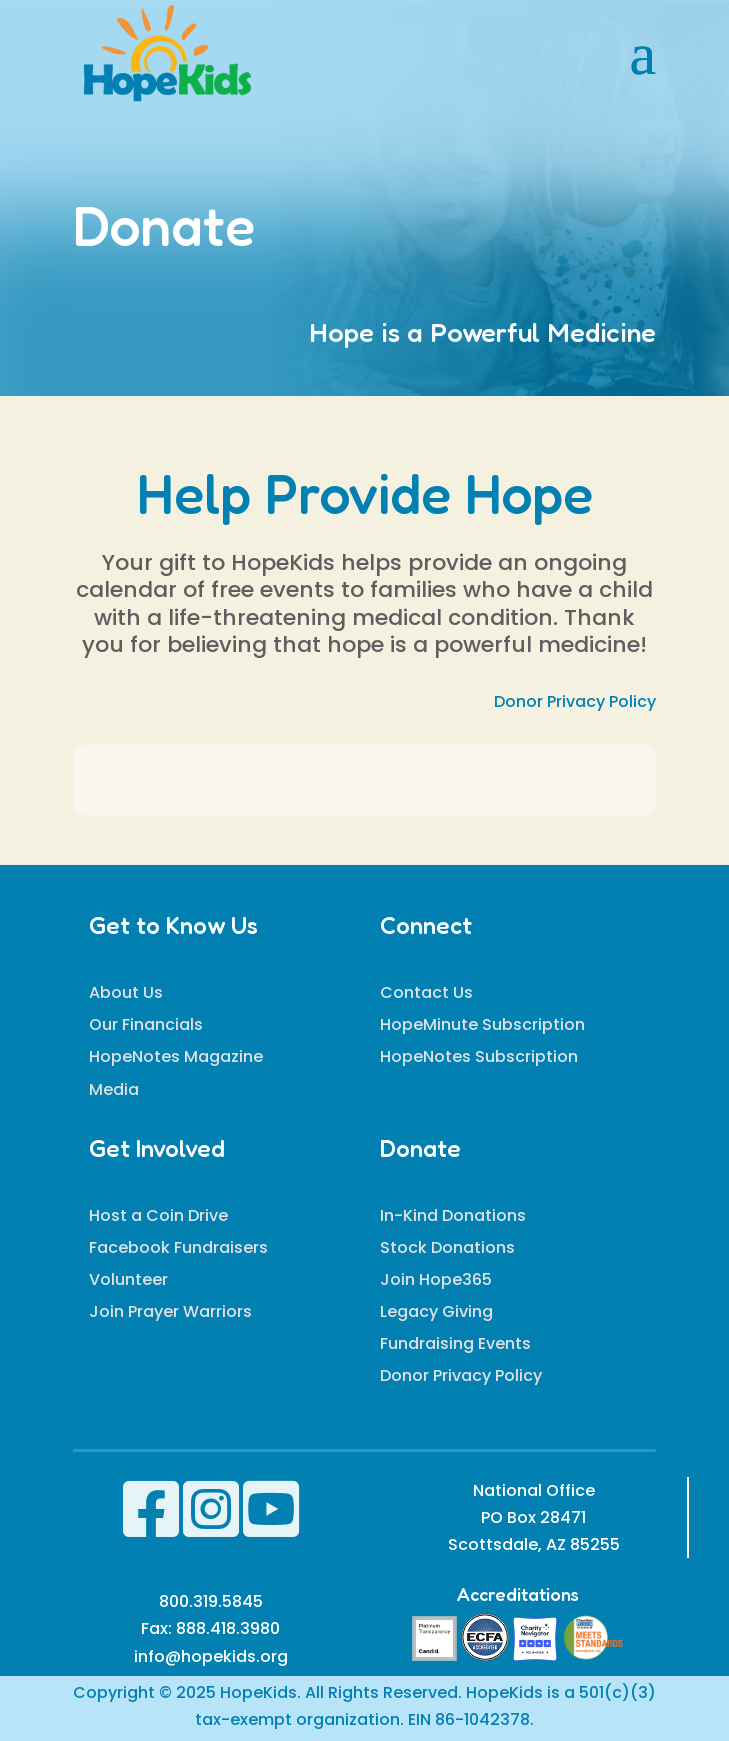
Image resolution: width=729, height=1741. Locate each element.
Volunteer (128, 1279)
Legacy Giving (436, 1311)
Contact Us (426, 992)
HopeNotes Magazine (176, 1056)
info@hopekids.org (211, 1656)
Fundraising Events (455, 1343)
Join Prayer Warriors (170, 1311)
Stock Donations (447, 1247)
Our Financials (146, 1024)
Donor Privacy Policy (575, 701)
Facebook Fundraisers (178, 1247)
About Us (126, 992)
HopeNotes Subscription (479, 1056)
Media (114, 1089)
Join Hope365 (436, 1279)
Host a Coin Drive (158, 1215)
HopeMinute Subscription (482, 1024)
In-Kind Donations (453, 1215)
